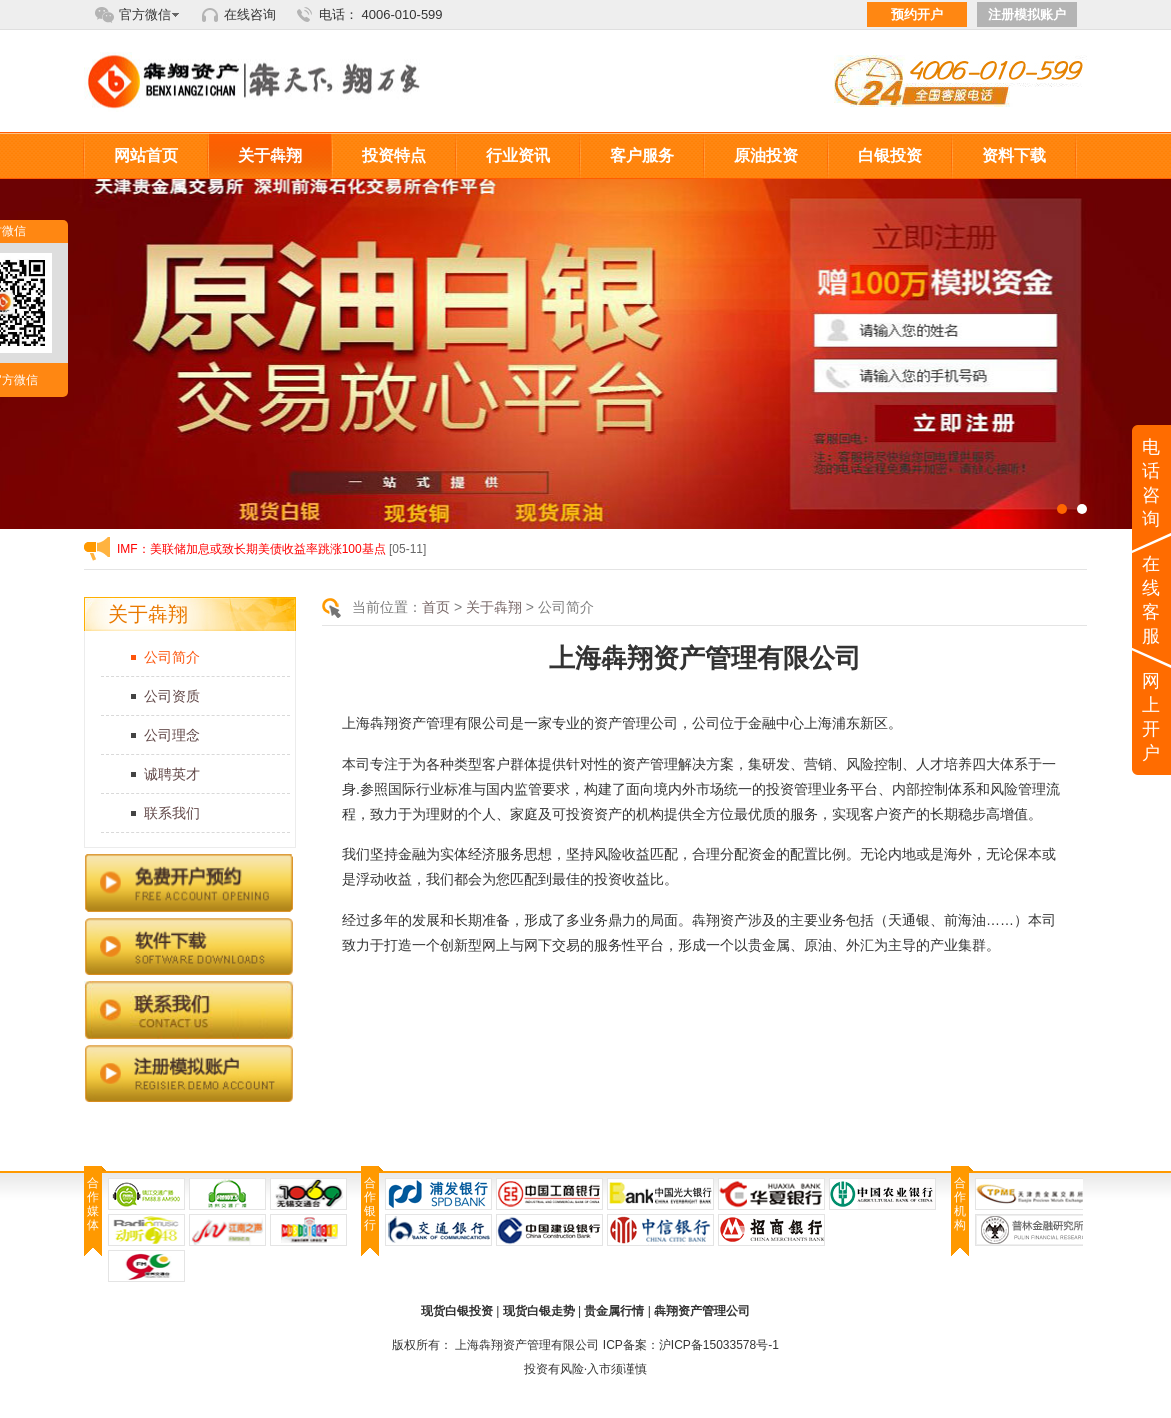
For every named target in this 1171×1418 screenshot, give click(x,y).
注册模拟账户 (1027, 14)
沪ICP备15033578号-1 (719, 1345)
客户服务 (642, 155)
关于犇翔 (270, 155)
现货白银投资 (457, 1311)
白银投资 (890, 155)
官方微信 (145, 14)
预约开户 (917, 14)
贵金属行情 (614, 1311)
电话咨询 (1152, 483)
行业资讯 (518, 155)
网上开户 (1152, 717)
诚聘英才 (172, 774)
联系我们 (172, 813)
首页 (436, 607)
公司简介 (172, 657)
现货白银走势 (539, 1311)
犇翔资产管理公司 (702, 1311)
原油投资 (766, 155)
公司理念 (172, 735)
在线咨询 (250, 14)
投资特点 (394, 155)
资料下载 (1014, 155)
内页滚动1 (585, 354)
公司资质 (172, 696)
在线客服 (1152, 600)
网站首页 (146, 155)
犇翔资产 (264, 82)
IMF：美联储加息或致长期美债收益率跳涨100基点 (251, 549)
